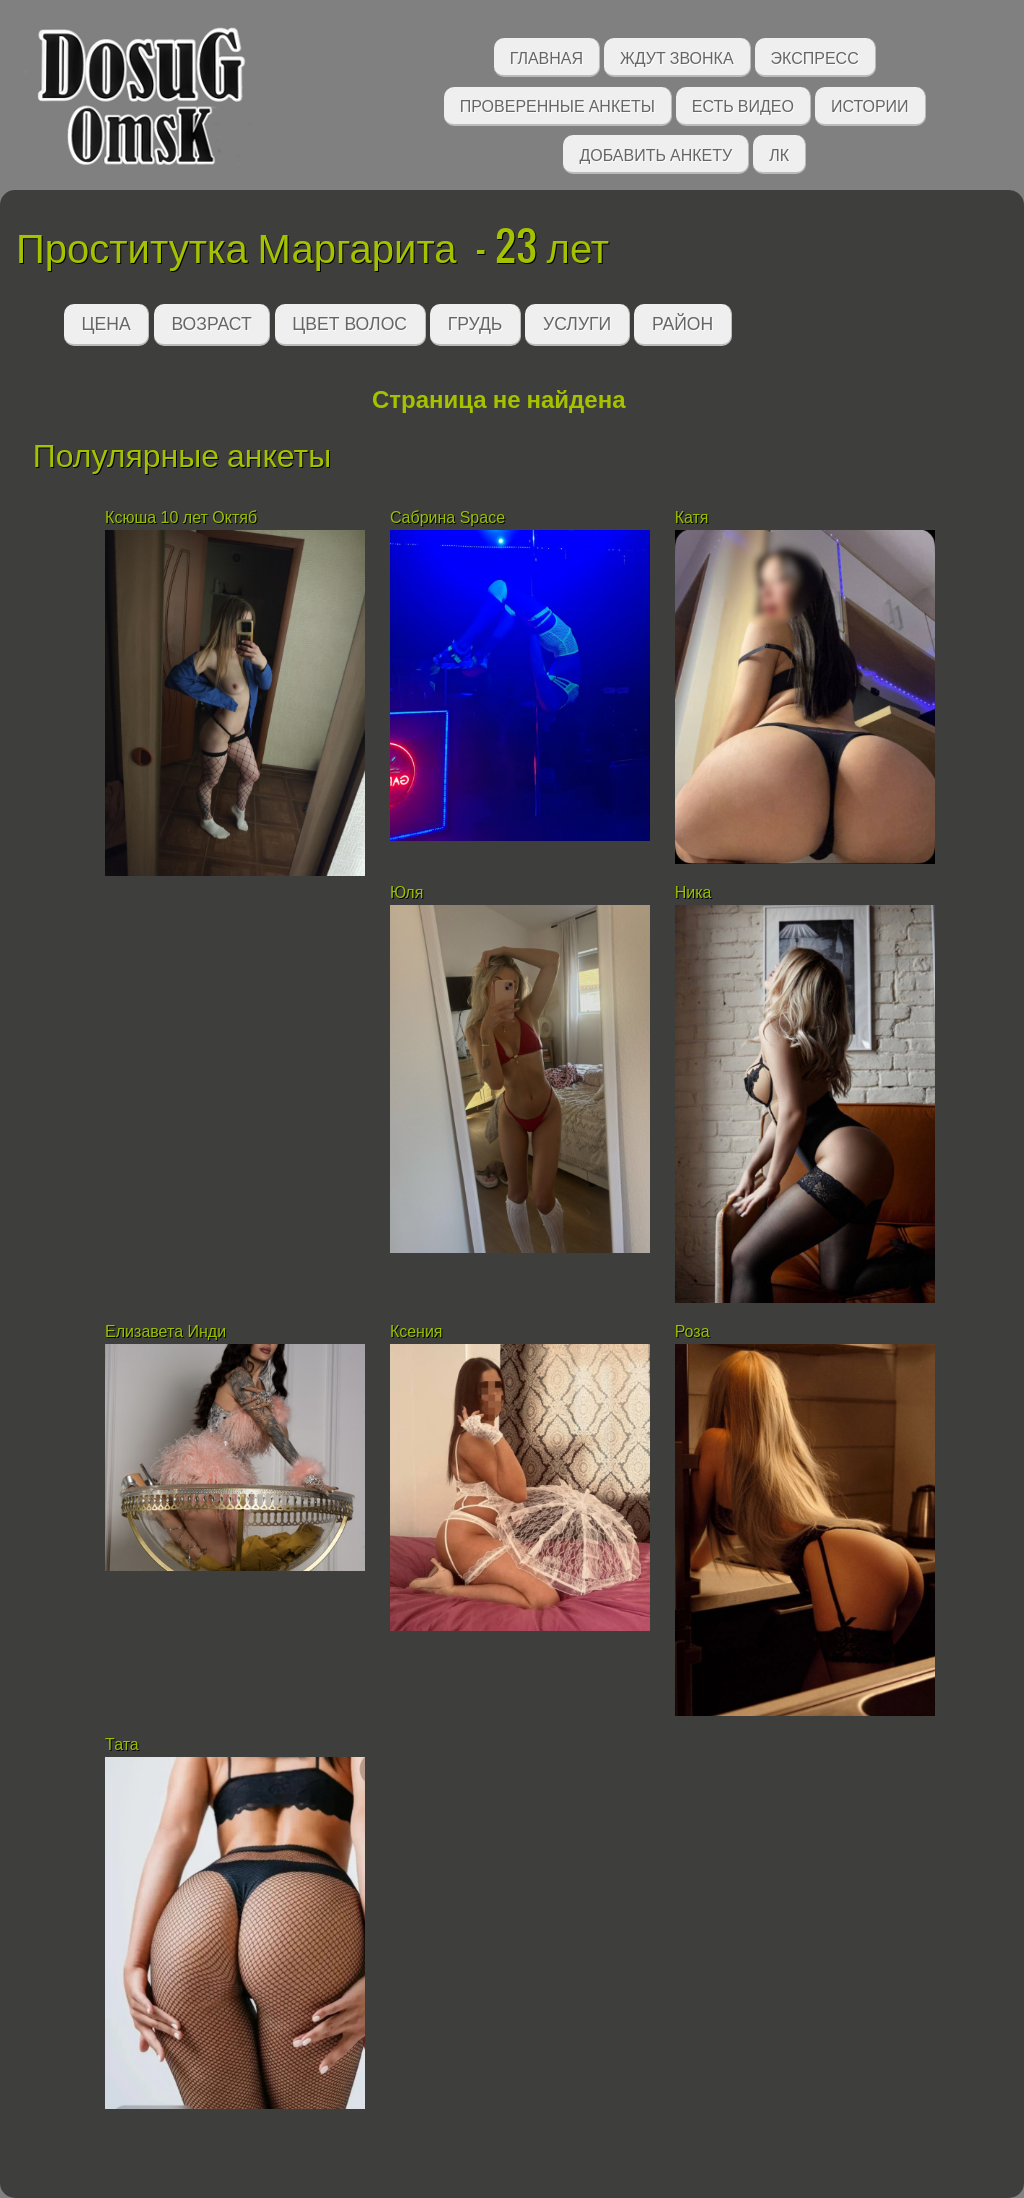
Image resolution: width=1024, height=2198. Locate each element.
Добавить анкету (655, 153)
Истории (870, 104)
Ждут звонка (677, 56)
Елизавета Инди (165, 1331)
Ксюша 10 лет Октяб (181, 517)
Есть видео (743, 104)
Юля (409, 892)
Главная (546, 56)
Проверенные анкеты (557, 104)
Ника (693, 892)
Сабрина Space (447, 517)
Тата (122, 1744)
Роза (692, 1331)
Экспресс (815, 56)
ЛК (779, 153)
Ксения (416, 1331)
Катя (694, 517)
